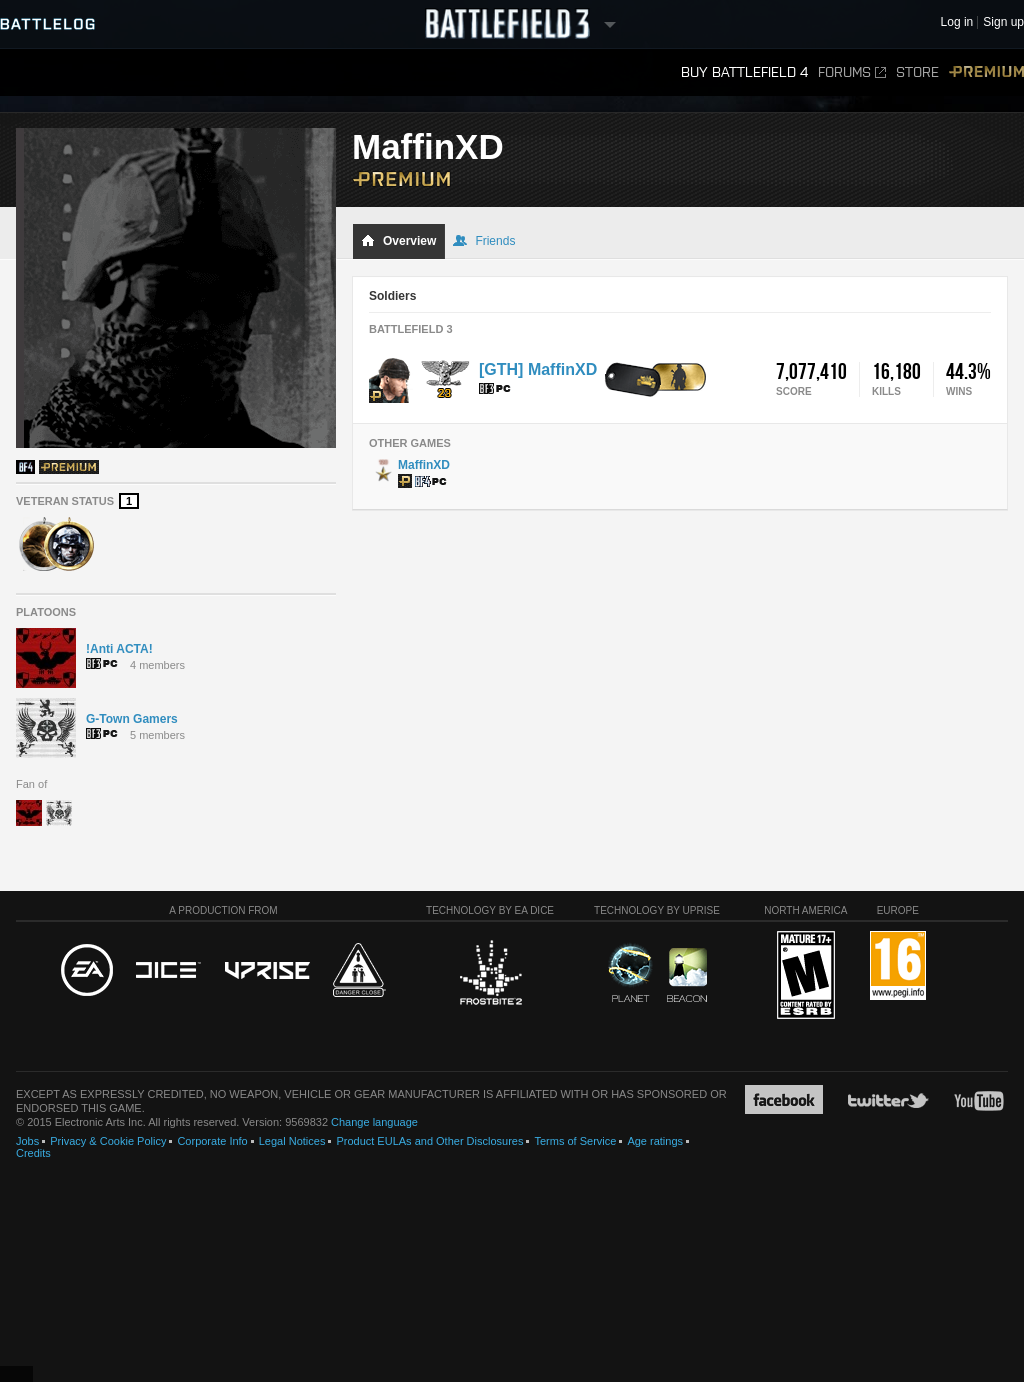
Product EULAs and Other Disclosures (429, 1141)
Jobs (27, 1141)
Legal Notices (292, 1141)
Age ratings (655, 1141)
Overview (398, 241)
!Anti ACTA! (119, 649)
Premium (986, 72)
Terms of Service (575, 1141)
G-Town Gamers (132, 719)
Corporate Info (212, 1141)
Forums (852, 72)
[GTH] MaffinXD (538, 369)
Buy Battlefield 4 (744, 72)
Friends (484, 241)
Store (917, 72)
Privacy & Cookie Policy (108, 1141)
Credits (33, 1153)
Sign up (1003, 22)
